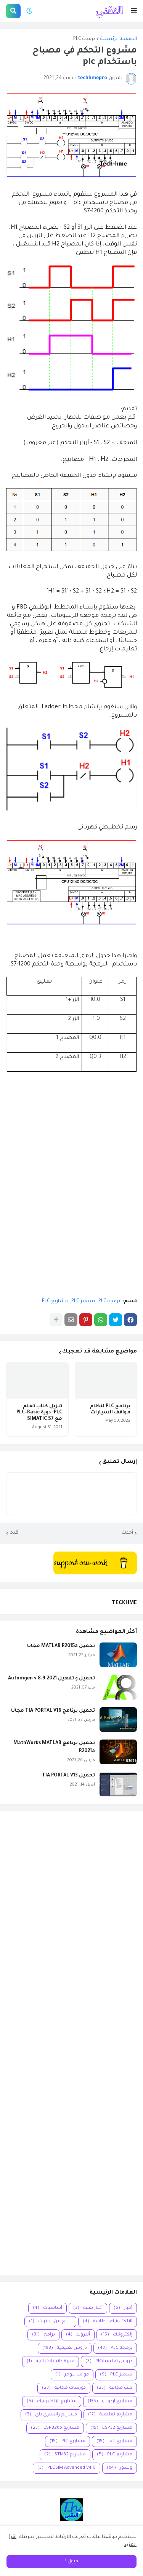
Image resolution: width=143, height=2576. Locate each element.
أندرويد (78, 2335)
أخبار (123, 2308)
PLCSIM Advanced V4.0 (66, 2468)
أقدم (14, 1533)
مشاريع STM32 (65, 2455)
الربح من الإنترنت (50, 2321)
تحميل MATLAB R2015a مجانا (61, 1646)
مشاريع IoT (114, 2441)
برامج (43, 2335)
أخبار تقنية (88, 2308)
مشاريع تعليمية (110, 2415)
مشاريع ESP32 (111, 2428)
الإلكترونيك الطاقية (107, 2321)
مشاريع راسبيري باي (51, 2415)
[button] (134, 11)
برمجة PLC (84, 39)
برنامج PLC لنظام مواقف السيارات (110, 1410)
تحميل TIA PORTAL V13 (68, 1775)
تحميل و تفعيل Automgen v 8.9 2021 (51, 1678)
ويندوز (119, 2468)
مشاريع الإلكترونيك (52, 2401)
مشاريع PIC (67, 2441)
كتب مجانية (114, 2388)
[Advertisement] (71, 2043)
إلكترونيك (116, 2335)
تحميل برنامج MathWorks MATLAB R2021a (54, 1747)
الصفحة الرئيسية (118, 39)
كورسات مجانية (64, 2388)
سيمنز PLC (83, 1301)
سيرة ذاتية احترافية (50, 2361)
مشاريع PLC (55, 1301)
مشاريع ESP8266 (55, 2428)
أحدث (127, 1533)
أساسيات (47, 2308)
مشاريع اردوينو (110, 2401)
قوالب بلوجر (72, 2375)
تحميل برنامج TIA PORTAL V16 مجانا (53, 1711)
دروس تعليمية (64, 2348)
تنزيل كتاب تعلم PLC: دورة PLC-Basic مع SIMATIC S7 (39, 1413)
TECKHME (124, 1603)
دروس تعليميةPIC (108, 2361)
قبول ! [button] (71, 2561)
